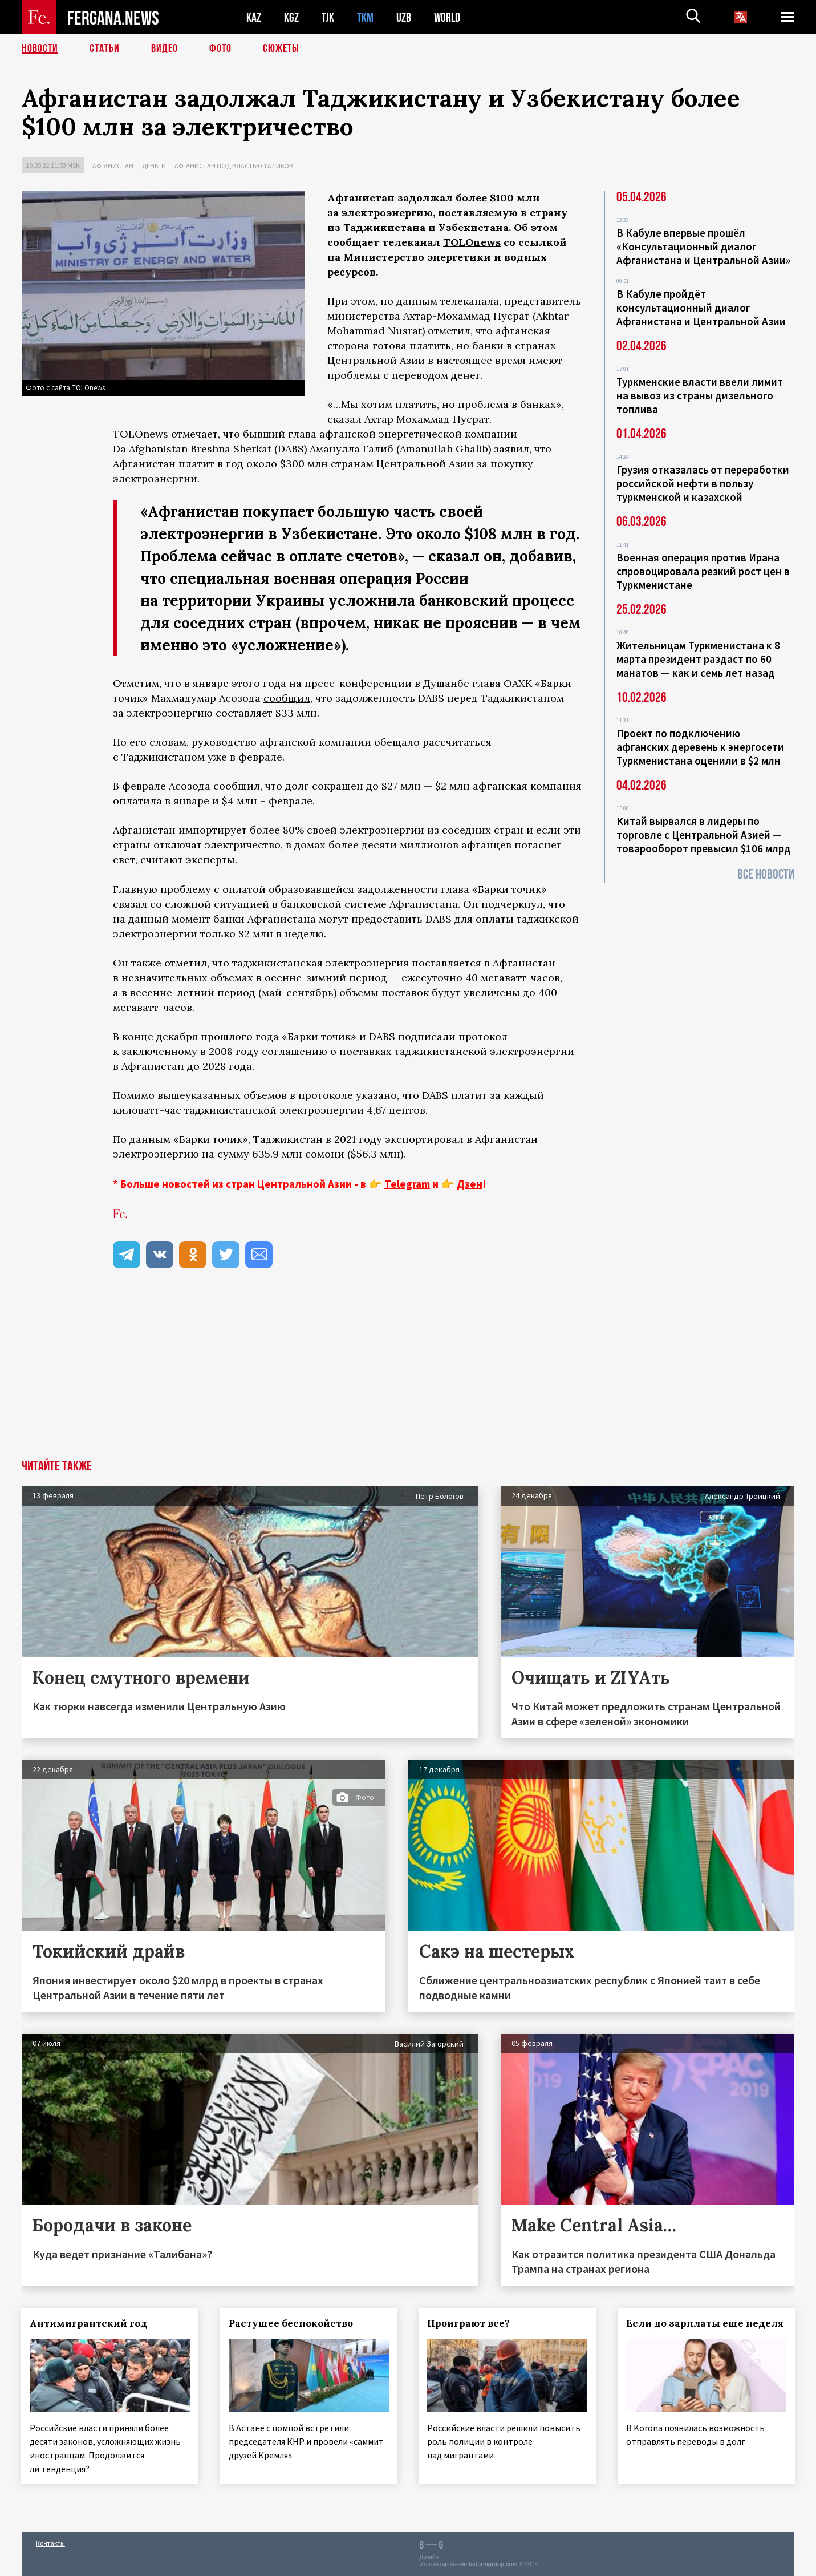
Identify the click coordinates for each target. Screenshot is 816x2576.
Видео (164, 48)
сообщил (286, 698)
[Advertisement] (408, 1374)
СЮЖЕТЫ (281, 48)
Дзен (469, 1184)
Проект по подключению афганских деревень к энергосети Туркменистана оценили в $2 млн (700, 746)
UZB (403, 17)
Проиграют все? (469, 2323)
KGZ (291, 17)
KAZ (253, 17)
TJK (328, 17)
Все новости (765, 874)
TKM (365, 17)
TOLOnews (472, 242)
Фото (220, 48)
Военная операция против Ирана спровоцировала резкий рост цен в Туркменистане (703, 571)
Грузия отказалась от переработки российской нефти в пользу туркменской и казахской (702, 483)
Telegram (407, 1184)
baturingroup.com (493, 2564)
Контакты (50, 2542)
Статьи (105, 48)
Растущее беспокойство (291, 2323)
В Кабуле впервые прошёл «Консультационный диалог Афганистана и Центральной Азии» (703, 246)
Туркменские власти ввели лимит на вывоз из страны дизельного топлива (699, 395)
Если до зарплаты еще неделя (705, 2323)
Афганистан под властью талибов (233, 165)
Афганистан (112, 165)
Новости (40, 48)
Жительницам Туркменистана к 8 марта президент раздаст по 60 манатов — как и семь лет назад (698, 659)
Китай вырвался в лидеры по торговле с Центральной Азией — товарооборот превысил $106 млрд (703, 834)
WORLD (447, 17)
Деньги (154, 165)
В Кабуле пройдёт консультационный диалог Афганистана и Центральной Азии (701, 307)
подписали (427, 1036)
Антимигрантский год (89, 2323)
